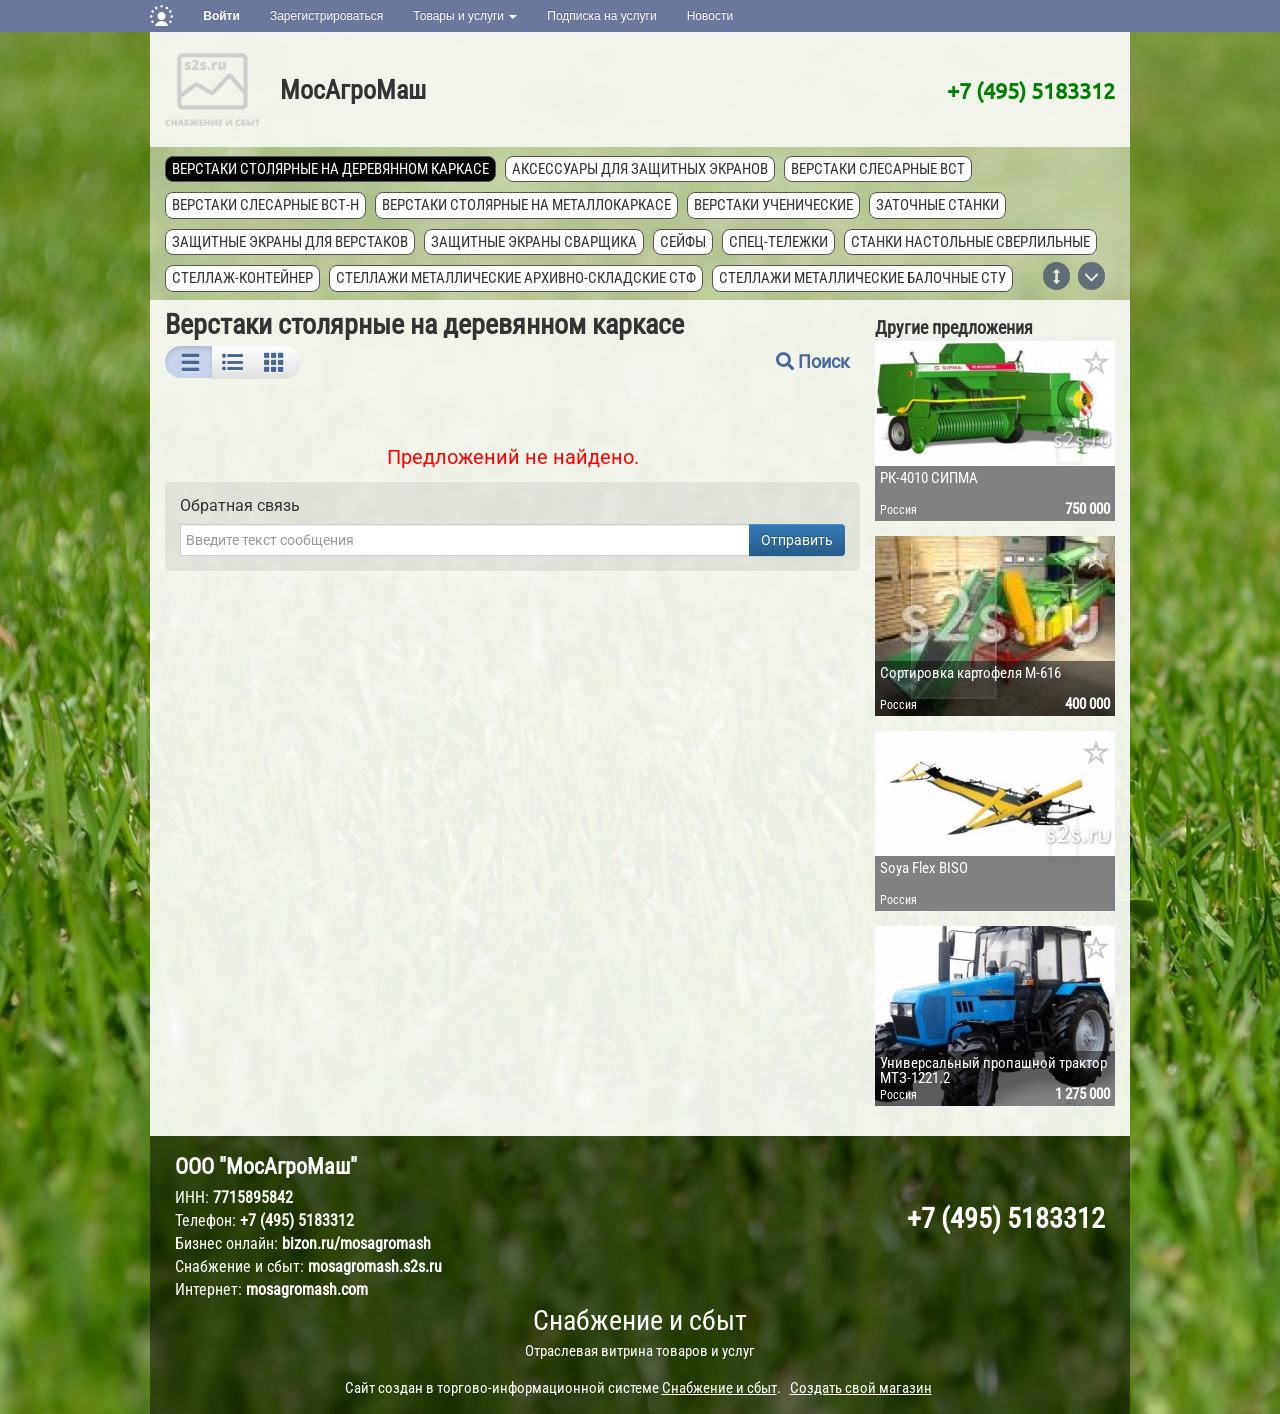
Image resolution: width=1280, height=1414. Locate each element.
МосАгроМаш (353, 90)
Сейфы (683, 242)
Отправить (797, 540)
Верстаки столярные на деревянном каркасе (330, 169)
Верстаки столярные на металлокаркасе (526, 205)
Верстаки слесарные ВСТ (878, 169)
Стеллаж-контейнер (242, 278)
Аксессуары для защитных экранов (640, 169)
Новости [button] (710, 16)
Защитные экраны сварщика (534, 242)
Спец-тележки (778, 242)
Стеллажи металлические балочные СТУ (862, 278)
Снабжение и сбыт (640, 1320)
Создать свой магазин (861, 1388)
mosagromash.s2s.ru (375, 1266)
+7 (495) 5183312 (1031, 90)
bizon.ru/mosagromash (356, 1243)
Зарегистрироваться (326, 16)
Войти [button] (221, 16)
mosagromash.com (307, 1289)
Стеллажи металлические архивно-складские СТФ (516, 278)
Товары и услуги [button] (465, 16)
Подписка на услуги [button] (601, 16)
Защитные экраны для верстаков (290, 242)
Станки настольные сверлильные (970, 242)
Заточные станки (937, 205)
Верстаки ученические (773, 205)
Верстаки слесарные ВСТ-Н (265, 205)
